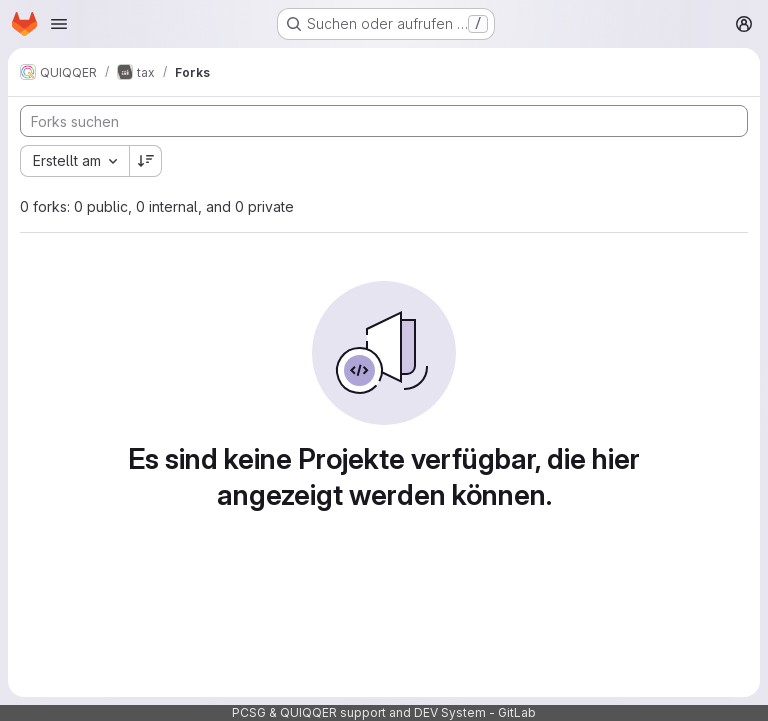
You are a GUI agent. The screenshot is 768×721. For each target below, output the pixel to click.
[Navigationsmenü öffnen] (59, 24)
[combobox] (74, 161)
